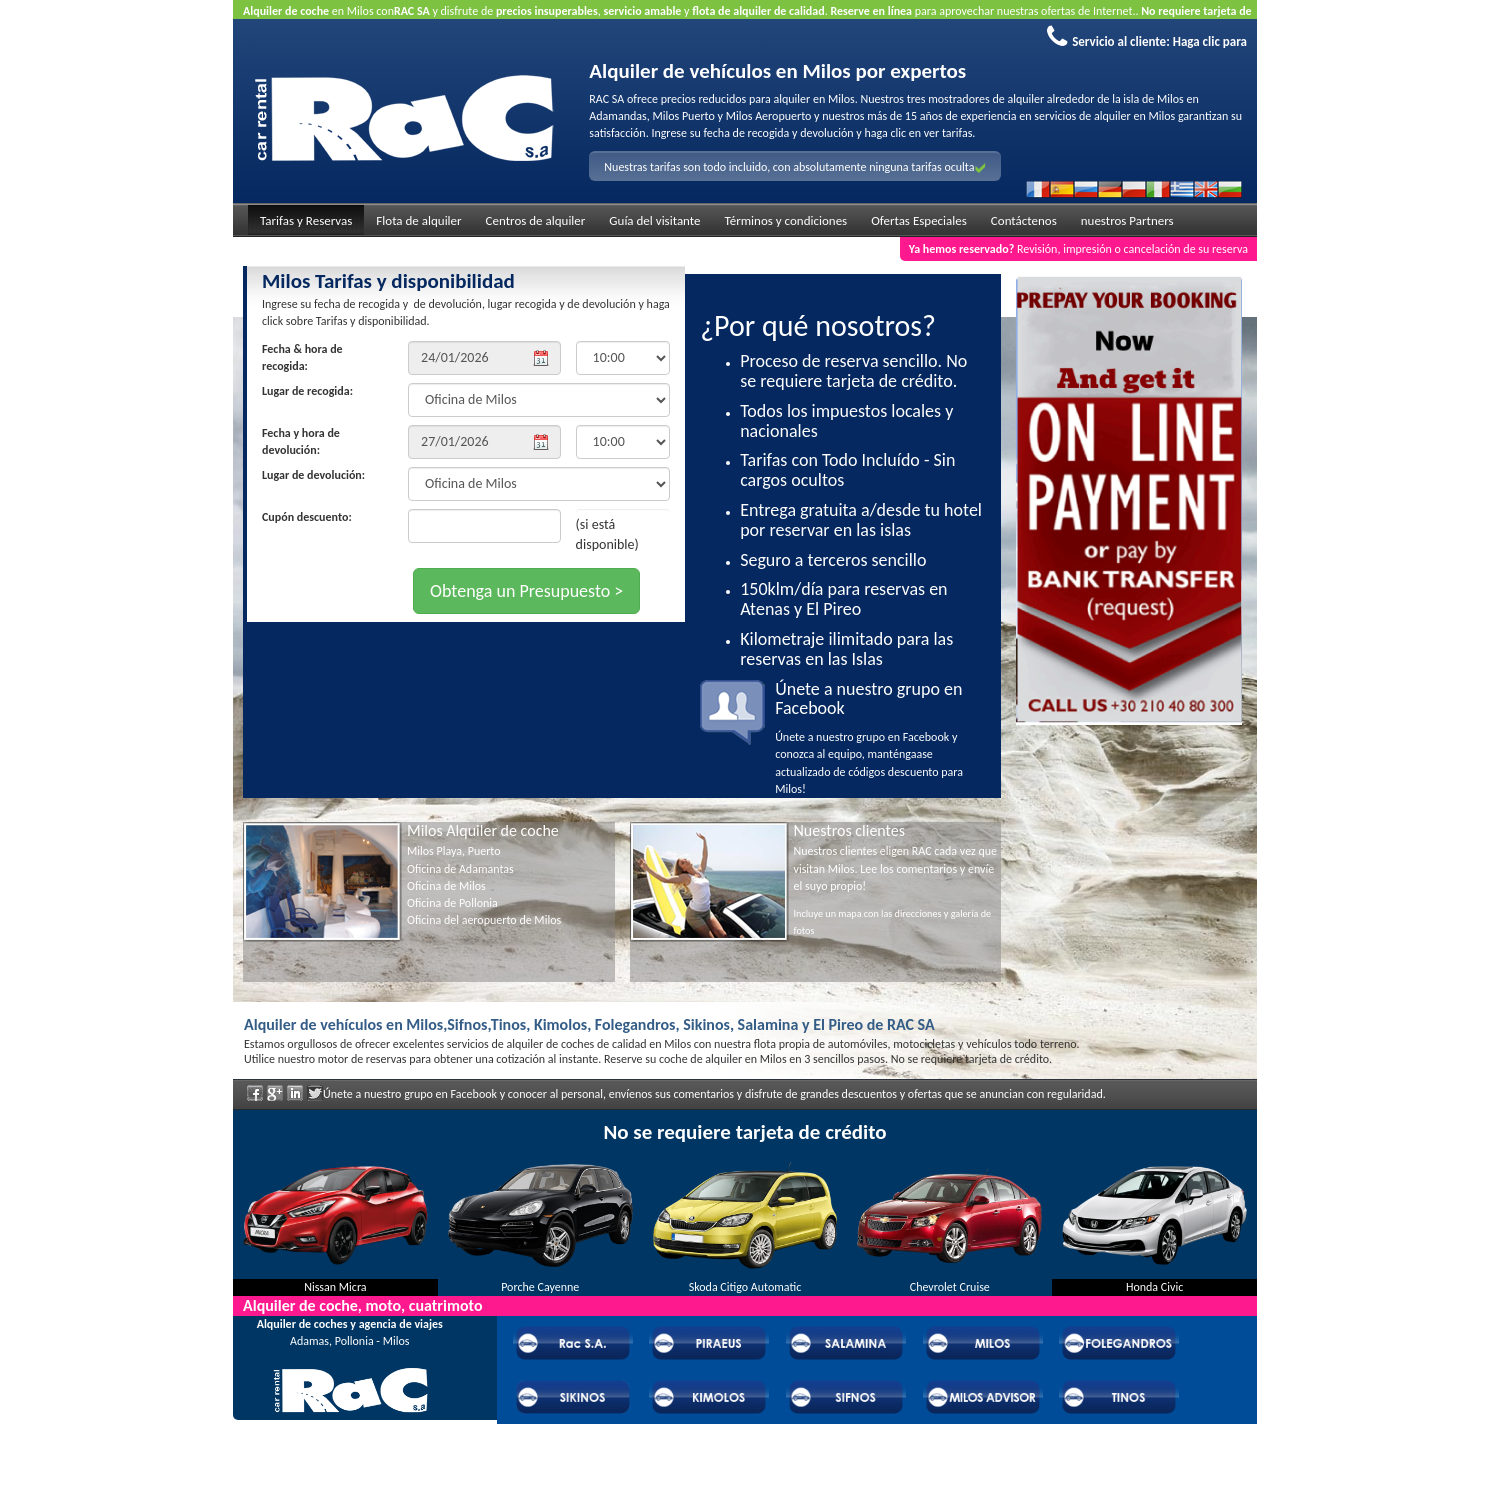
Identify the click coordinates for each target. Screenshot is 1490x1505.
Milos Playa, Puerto (454, 851)
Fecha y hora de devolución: (301, 441)
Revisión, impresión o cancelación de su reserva (1078, 249)
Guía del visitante (654, 220)
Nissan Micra (335, 1287)
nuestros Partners (1127, 220)
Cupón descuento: (307, 517)
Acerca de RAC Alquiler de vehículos (350, 1425)
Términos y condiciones (786, 220)
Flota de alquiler (418, 220)
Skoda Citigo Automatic (745, 1287)
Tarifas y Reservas (306, 220)
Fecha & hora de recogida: (302, 357)
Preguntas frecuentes (349, 1452)
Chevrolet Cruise (950, 1287)
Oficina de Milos (446, 886)
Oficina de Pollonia (452, 903)
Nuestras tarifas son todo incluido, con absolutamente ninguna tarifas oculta (794, 167)
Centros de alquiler (536, 220)
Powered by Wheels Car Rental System (344, 1496)
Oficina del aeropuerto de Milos (484, 920)
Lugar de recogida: (307, 391)
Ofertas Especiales (919, 220)
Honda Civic (1154, 1287)
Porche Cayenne (540, 1287)
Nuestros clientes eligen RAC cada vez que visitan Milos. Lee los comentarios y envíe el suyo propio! (896, 868)
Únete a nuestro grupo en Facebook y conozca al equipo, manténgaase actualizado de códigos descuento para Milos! (880, 738)
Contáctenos (1024, 220)
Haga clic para (1210, 41)
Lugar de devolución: (313, 475)
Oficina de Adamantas (460, 869)
